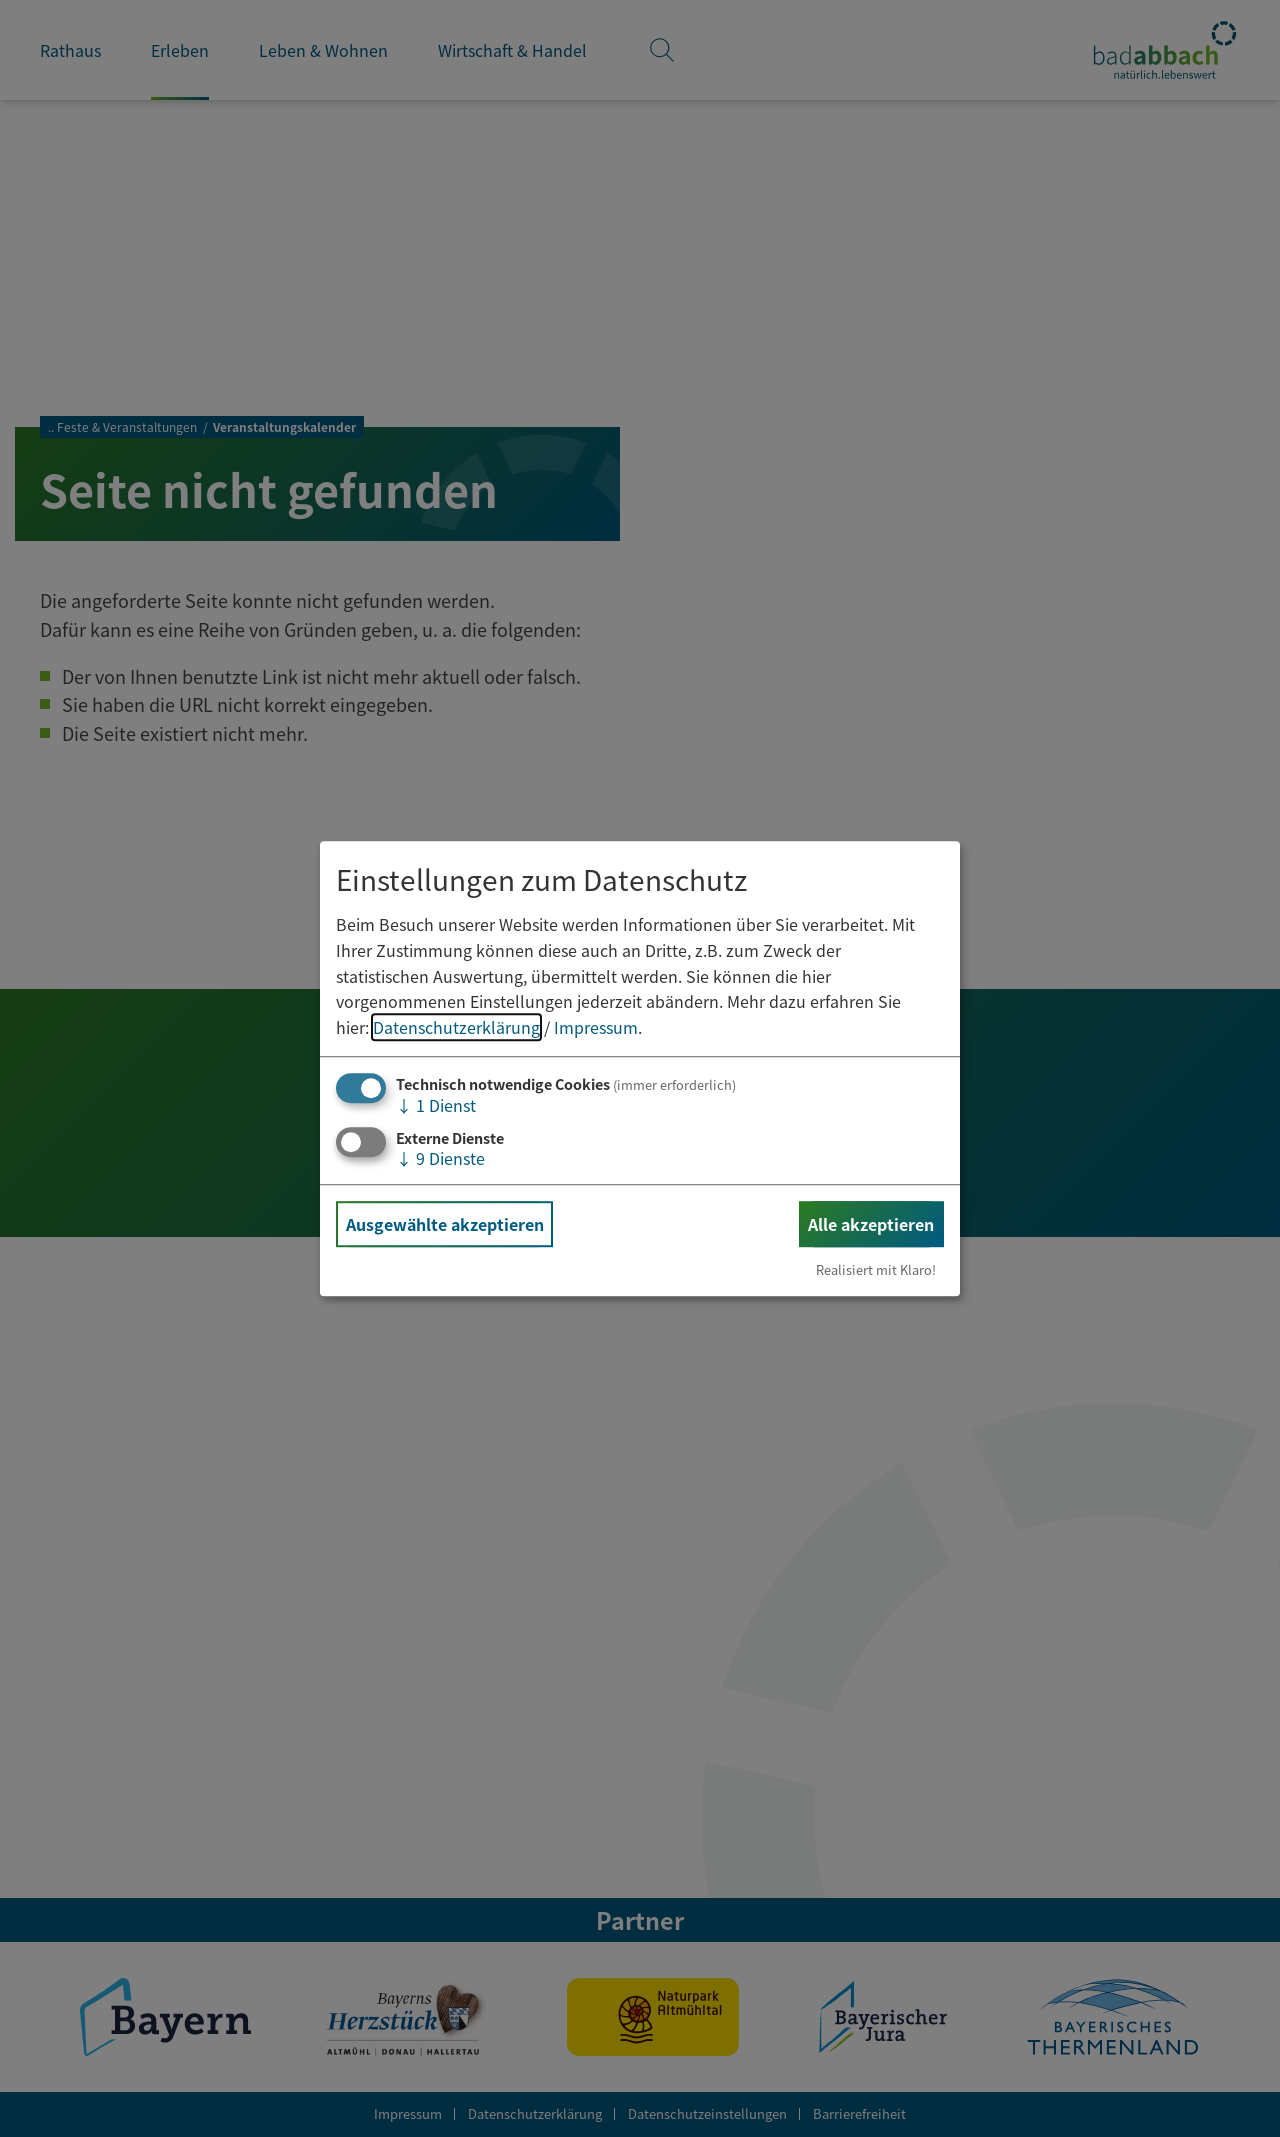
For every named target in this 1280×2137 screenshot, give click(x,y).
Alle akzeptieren (871, 1224)
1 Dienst (436, 1106)
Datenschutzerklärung (456, 1027)
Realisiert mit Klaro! (876, 1269)
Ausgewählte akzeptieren (445, 1224)
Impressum (596, 1027)
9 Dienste (440, 1158)
